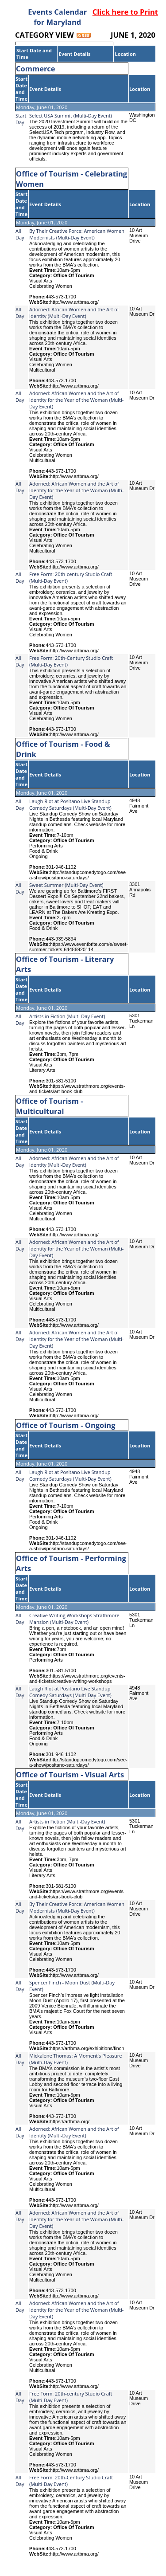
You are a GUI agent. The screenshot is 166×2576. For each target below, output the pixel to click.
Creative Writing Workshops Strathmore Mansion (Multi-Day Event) (74, 1618)
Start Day (20, 118)
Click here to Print (125, 12)
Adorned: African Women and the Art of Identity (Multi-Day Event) (74, 312)
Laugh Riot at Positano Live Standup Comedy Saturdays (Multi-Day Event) (70, 804)
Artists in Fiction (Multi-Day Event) (67, 1016)
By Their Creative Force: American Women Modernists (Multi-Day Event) (76, 234)
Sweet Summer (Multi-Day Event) (66, 885)
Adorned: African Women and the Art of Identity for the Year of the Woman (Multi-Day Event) (76, 400)
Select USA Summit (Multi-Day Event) (70, 115)
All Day (19, 234)
